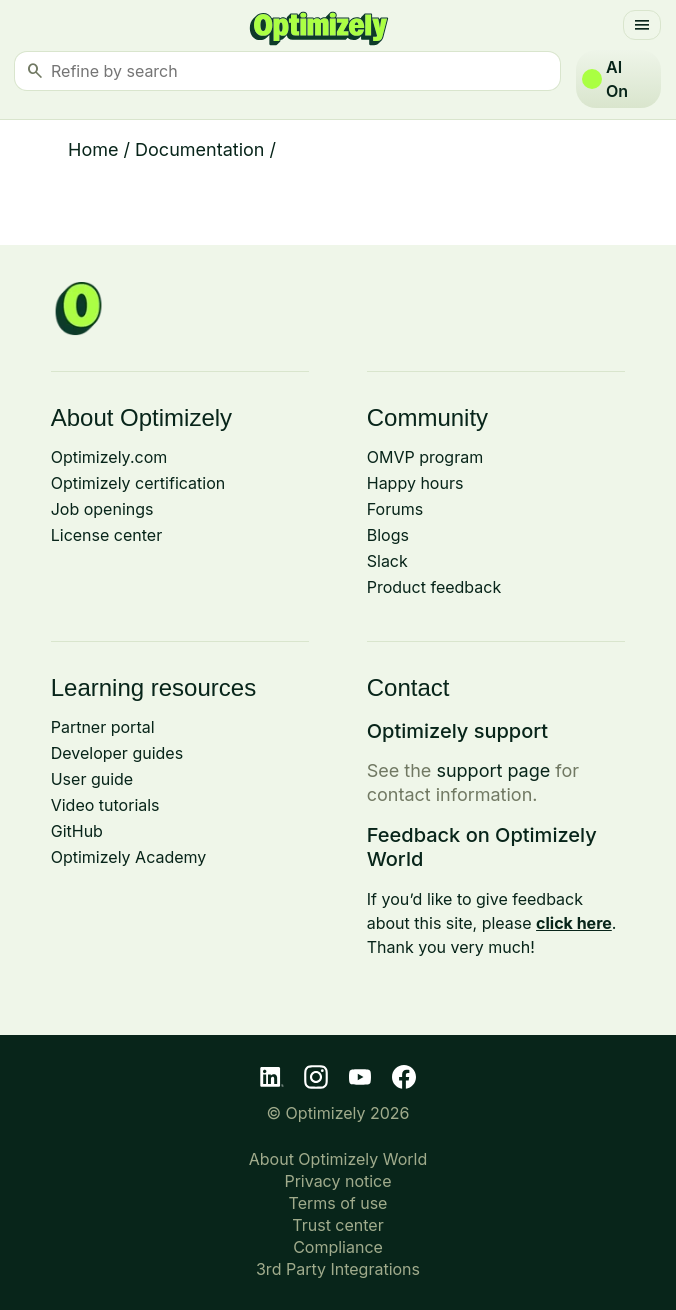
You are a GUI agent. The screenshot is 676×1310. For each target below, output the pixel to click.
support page (493, 770)
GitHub (77, 831)
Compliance (338, 1247)
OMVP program (425, 457)
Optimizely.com (109, 457)
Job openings (102, 509)
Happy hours (415, 483)
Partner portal (103, 727)
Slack (387, 561)
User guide (92, 779)
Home (93, 149)
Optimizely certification (138, 483)
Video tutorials (105, 805)
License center (106, 535)
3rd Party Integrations (338, 1269)
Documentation (199, 149)
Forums (395, 509)
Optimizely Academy (129, 857)
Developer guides (117, 753)
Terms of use (338, 1203)
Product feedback (434, 587)
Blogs (388, 535)
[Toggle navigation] (642, 25)
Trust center (337, 1225)
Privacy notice (337, 1181)
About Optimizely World (338, 1159)
